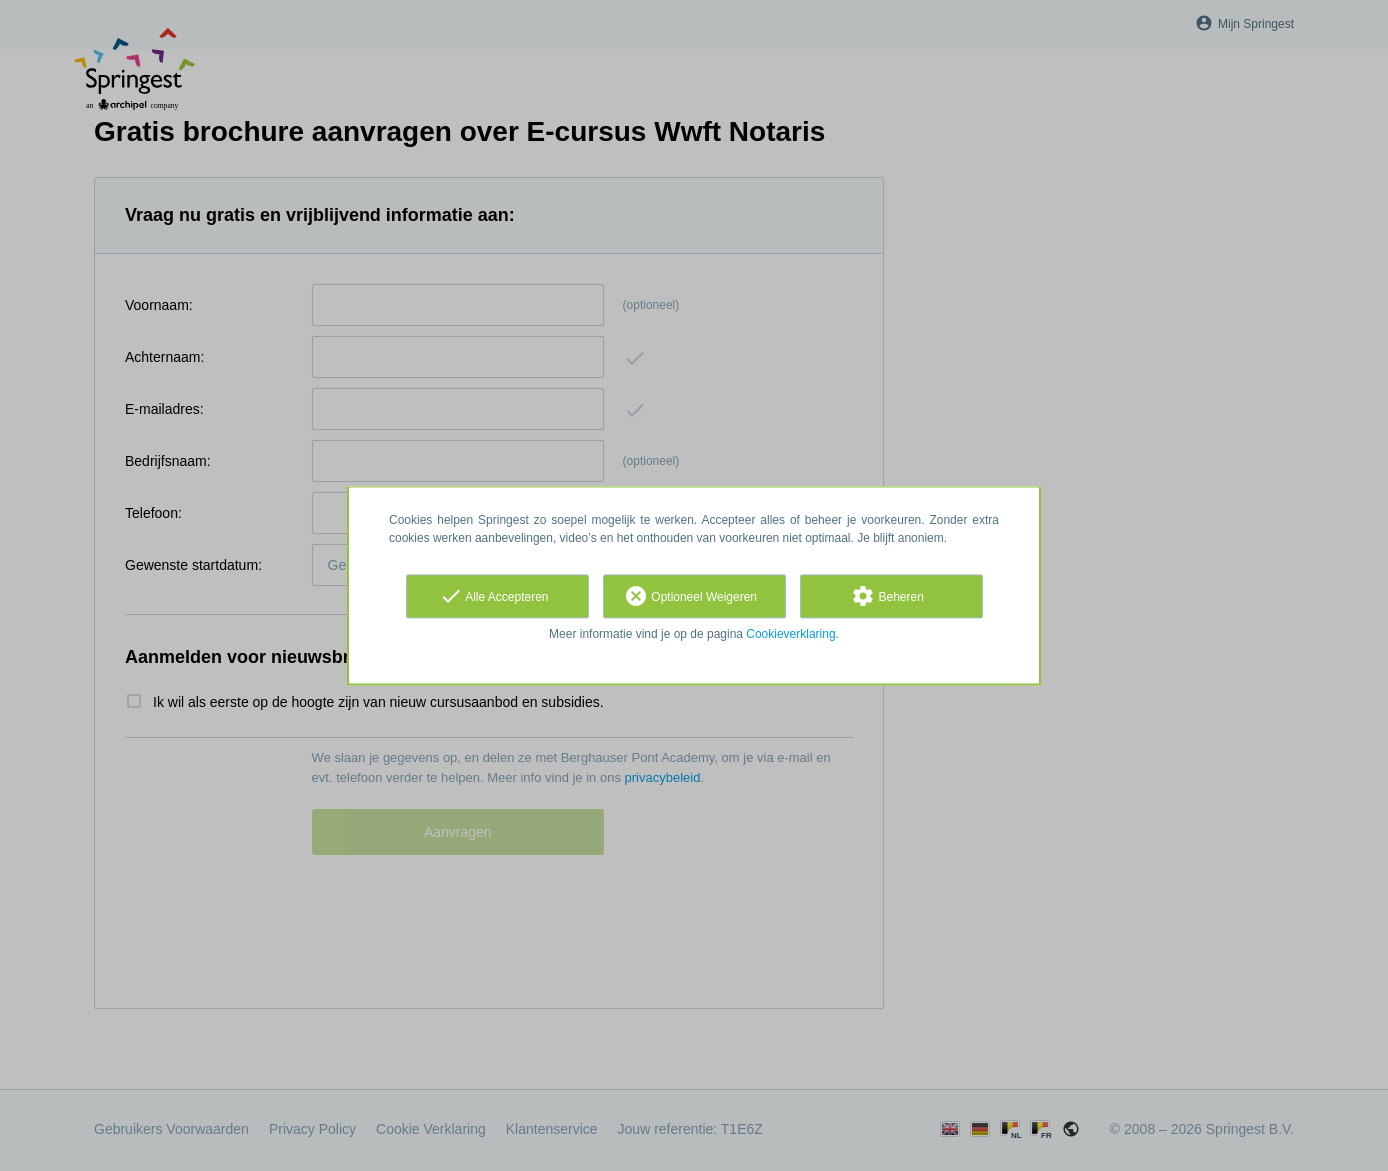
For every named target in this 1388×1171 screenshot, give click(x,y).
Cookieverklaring (790, 634)
